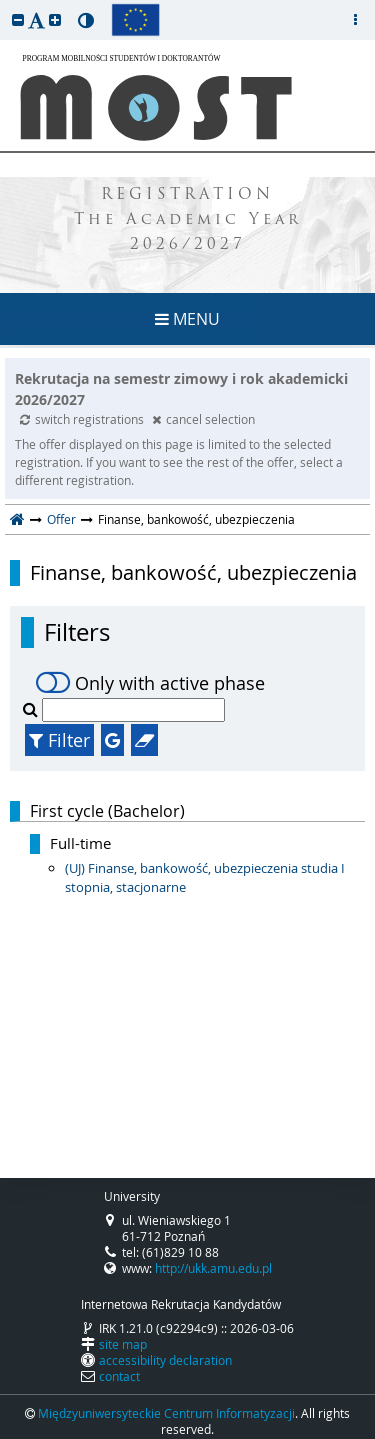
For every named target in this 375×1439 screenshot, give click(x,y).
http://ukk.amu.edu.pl (213, 1268)
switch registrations (83, 419)
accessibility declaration (165, 1360)
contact (119, 1376)
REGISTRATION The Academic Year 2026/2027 (188, 220)
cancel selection (203, 419)
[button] (18, 19)
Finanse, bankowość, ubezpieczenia (193, 573)
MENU (187, 319)
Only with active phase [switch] (150, 683)
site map (123, 1344)
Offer (61, 519)
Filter (59, 740)
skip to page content (5, 5)
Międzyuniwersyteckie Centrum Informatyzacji (166, 1413)
